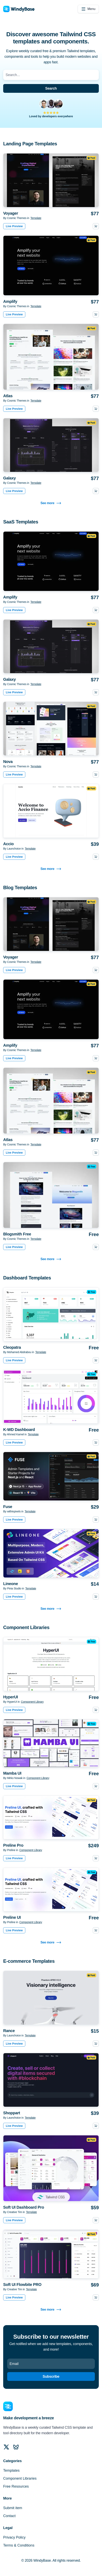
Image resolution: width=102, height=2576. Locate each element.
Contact (9, 2516)
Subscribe (51, 2376)
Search (51, 88)
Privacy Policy (14, 2537)
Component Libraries (19, 2478)
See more (50, 503)
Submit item (12, 2508)
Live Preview (14, 226)
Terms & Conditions (18, 2545)
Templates (11, 2470)
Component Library (32, 1701)
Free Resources (16, 2486)
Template (35, 218)
